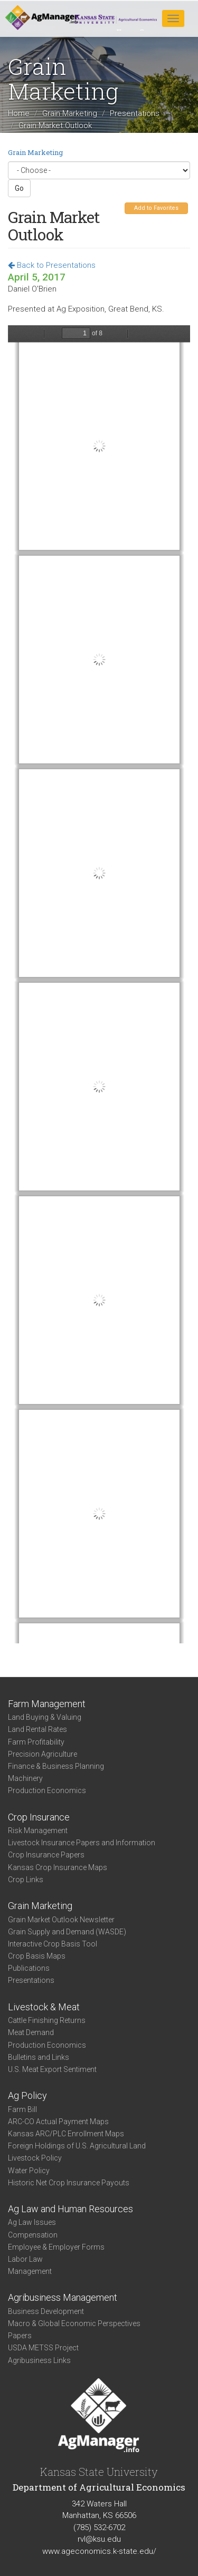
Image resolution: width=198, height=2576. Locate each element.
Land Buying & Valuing (44, 1717)
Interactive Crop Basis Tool (52, 1944)
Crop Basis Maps (36, 1956)
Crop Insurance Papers (46, 1855)
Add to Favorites (156, 208)
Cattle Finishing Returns (47, 2020)
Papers (20, 2335)
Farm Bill (22, 2109)
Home (19, 113)
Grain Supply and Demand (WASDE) (67, 1932)
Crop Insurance (39, 1817)
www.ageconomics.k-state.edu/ (99, 2551)
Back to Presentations (52, 265)
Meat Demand (31, 2032)
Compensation (33, 2235)
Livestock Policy (35, 2158)
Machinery (25, 1778)
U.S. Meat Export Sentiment (52, 2069)
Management (30, 2271)
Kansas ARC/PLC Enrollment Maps (66, 2133)
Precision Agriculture (42, 1754)
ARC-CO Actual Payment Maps (58, 2121)
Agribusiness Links (39, 2360)
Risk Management (38, 1830)
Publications (29, 1968)
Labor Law (25, 2259)
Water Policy (29, 2170)
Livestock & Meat (44, 2006)
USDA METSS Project (43, 2347)
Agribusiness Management (62, 2297)
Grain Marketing (69, 113)
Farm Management (47, 1703)
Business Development (46, 2311)
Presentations (134, 113)
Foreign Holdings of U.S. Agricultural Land (77, 2146)
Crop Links (25, 1879)
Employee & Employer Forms (56, 2247)
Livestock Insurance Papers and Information (81, 1842)
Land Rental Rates (37, 1729)
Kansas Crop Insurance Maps (57, 1867)
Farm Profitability (36, 1742)
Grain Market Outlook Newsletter (61, 1919)
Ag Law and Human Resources (70, 2208)
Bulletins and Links (38, 2057)
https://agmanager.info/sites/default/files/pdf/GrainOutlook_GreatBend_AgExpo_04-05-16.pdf (99, 984)
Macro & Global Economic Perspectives (74, 2323)
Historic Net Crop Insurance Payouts (68, 2182)
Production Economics (47, 1790)
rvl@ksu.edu (99, 2539)
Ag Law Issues (32, 2222)
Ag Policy (27, 2095)
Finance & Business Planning (56, 1766)
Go (19, 188)
